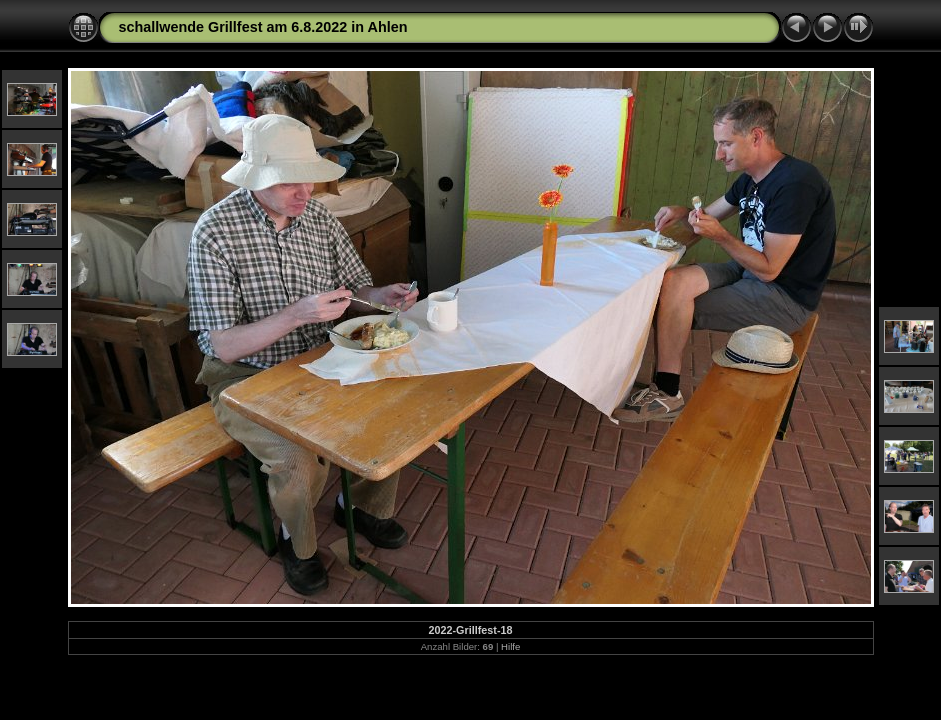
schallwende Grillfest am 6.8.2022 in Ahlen (263, 27)
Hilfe (510, 646)
